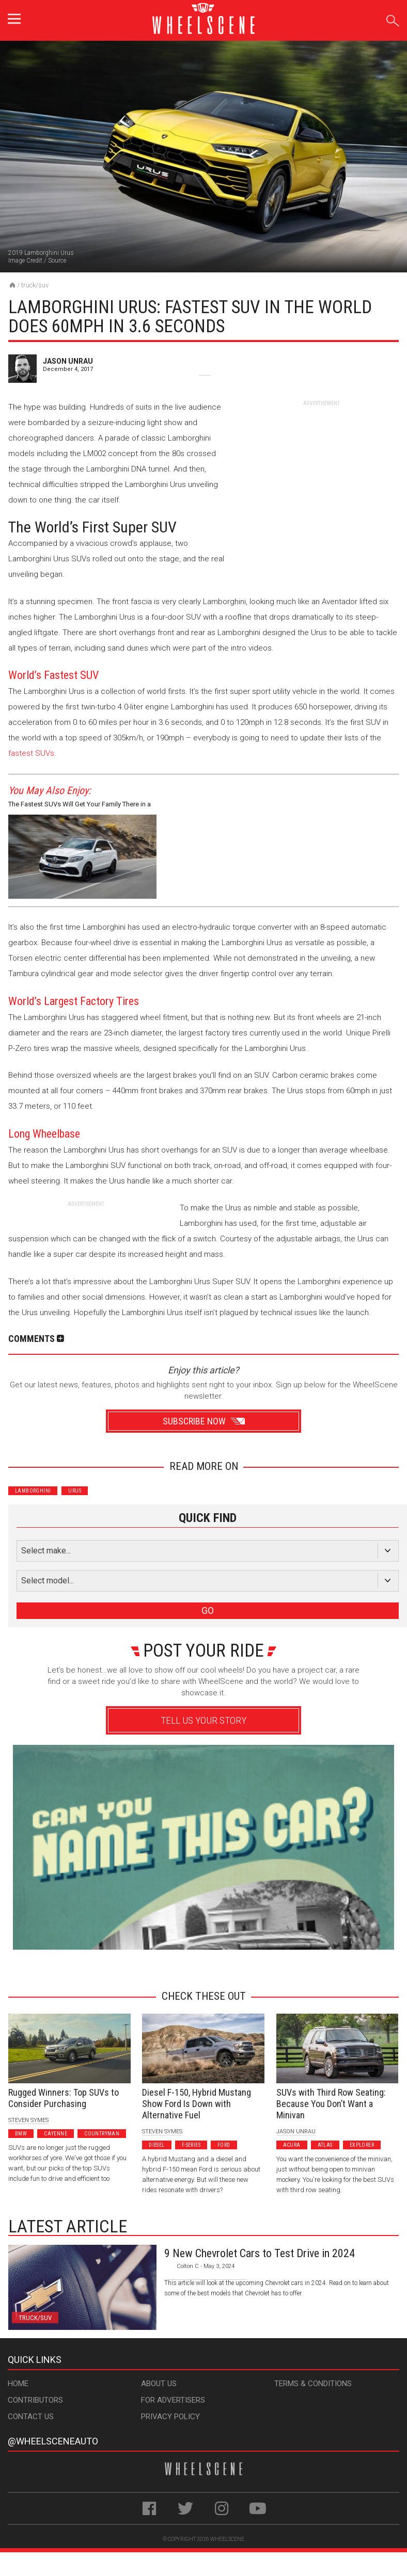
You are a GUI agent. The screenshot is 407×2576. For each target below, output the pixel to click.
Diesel (156, 2145)
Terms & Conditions (313, 2383)
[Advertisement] (321, 471)
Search (392, 18)
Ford (223, 2145)
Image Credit (25, 260)
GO (207, 1610)
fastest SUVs (31, 753)
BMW (21, 2133)
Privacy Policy (170, 2416)
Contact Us (31, 2416)
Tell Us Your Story (203, 1720)
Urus (74, 1491)
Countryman (101, 2133)
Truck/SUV (35, 285)
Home (18, 2383)
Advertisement (199, 1964)
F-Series (191, 2145)
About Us (159, 2383)
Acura (292, 2145)
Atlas (325, 2145)
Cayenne (55, 2133)
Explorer (362, 2145)
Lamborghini (33, 1491)
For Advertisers (173, 2400)
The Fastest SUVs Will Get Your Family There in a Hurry (79, 805)
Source (57, 260)
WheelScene (227, 2539)
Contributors (35, 2400)
